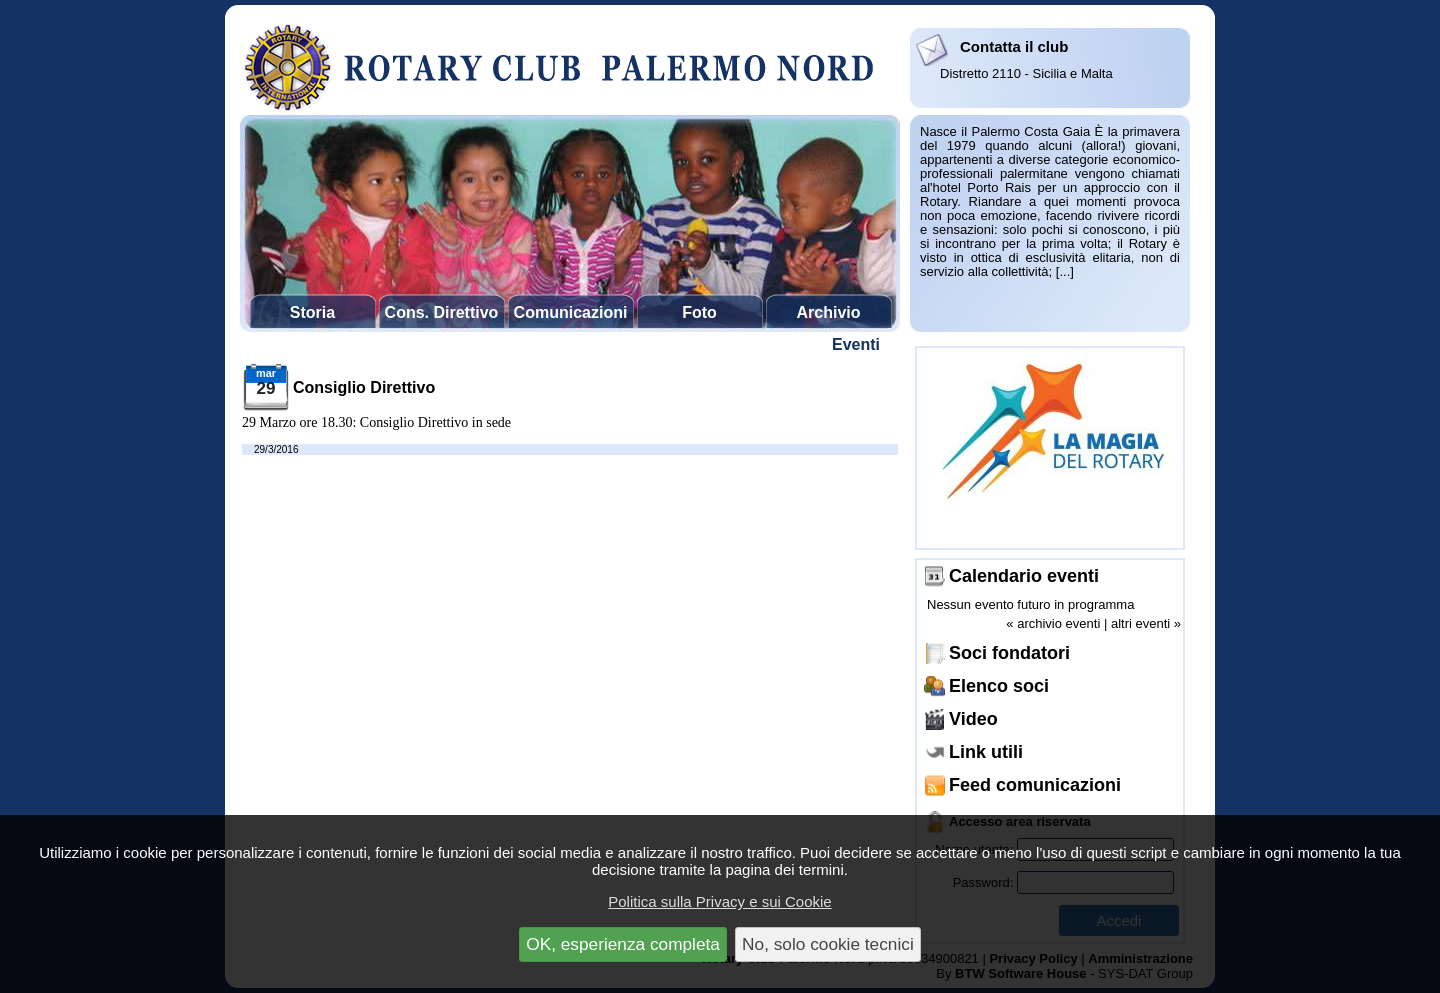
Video (973, 719)
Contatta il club (1014, 46)
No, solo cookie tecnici (828, 944)
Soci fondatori (1009, 653)
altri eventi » (1146, 623)
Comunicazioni (571, 312)
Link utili (986, 752)
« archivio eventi (1053, 623)
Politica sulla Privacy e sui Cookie (719, 901)
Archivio (828, 312)
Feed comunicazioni (1035, 785)
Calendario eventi (1024, 576)
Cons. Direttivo (442, 312)
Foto (699, 312)
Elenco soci (999, 686)
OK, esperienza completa (623, 944)
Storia (312, 312)
